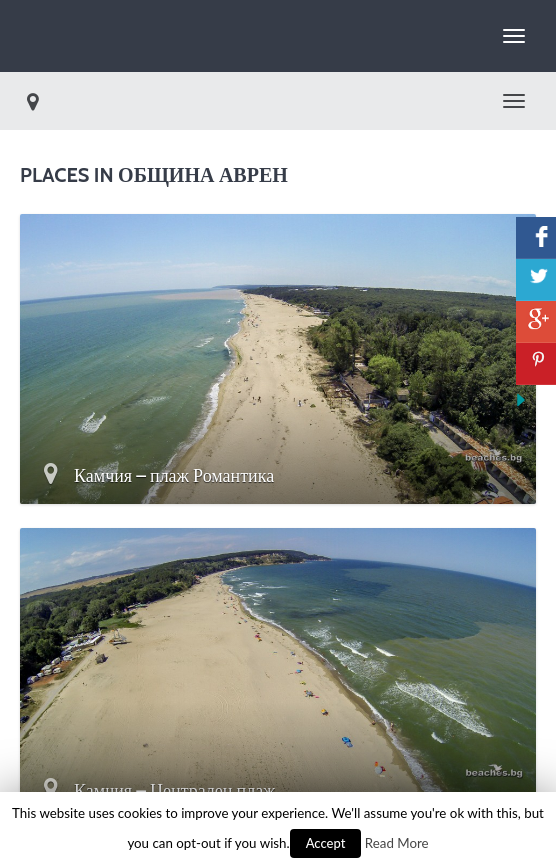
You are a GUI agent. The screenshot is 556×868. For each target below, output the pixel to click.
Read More (397, 843)
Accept (326, 843)
